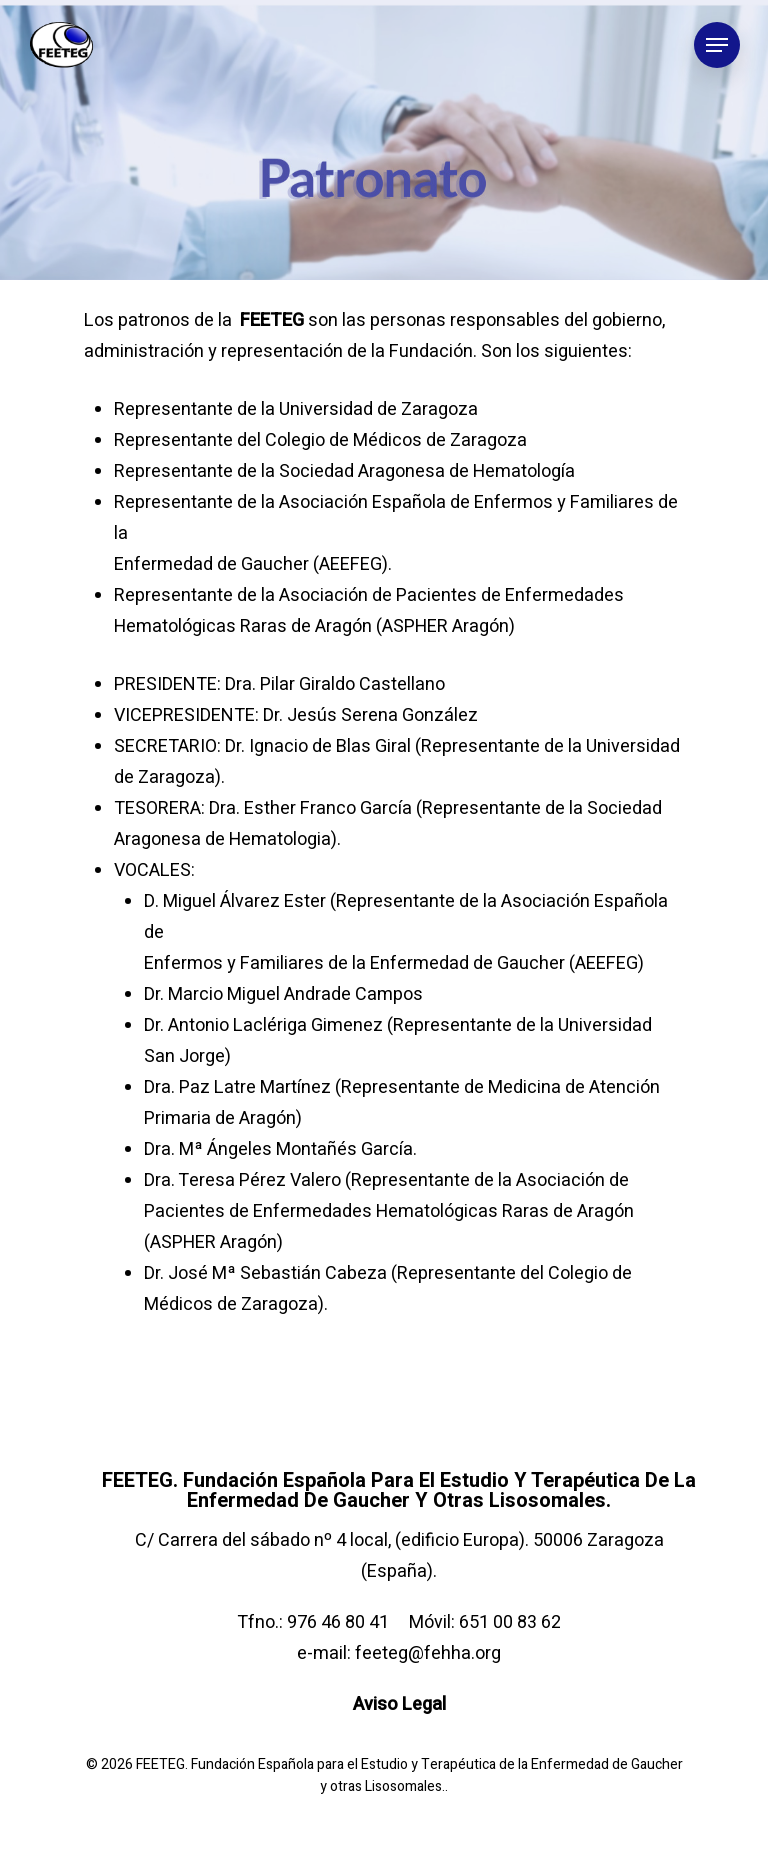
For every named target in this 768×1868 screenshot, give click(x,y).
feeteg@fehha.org (428, 1653)
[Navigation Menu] (717, 45)
